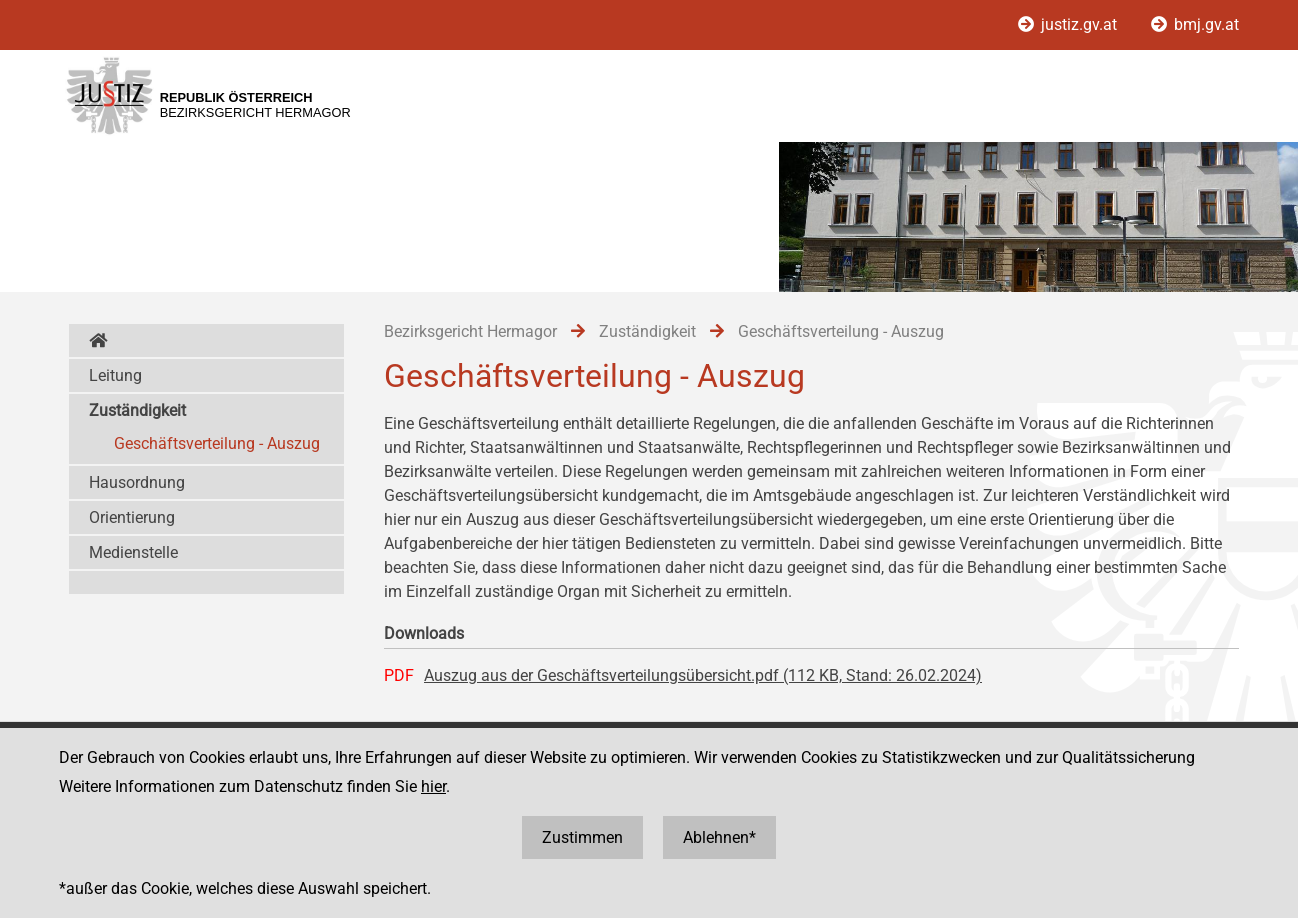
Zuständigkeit (137, 410)
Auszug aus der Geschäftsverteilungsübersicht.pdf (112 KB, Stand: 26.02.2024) (703, 675)
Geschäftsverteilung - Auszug (217, 443)
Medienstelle (133, 552)
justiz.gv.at (1069, 24)
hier (433, 786)
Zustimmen (582, 837)
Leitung (115, 375)
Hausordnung (137, 482)
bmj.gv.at (1195, 24)
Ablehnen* (719, 837)
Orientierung (132, 517)
